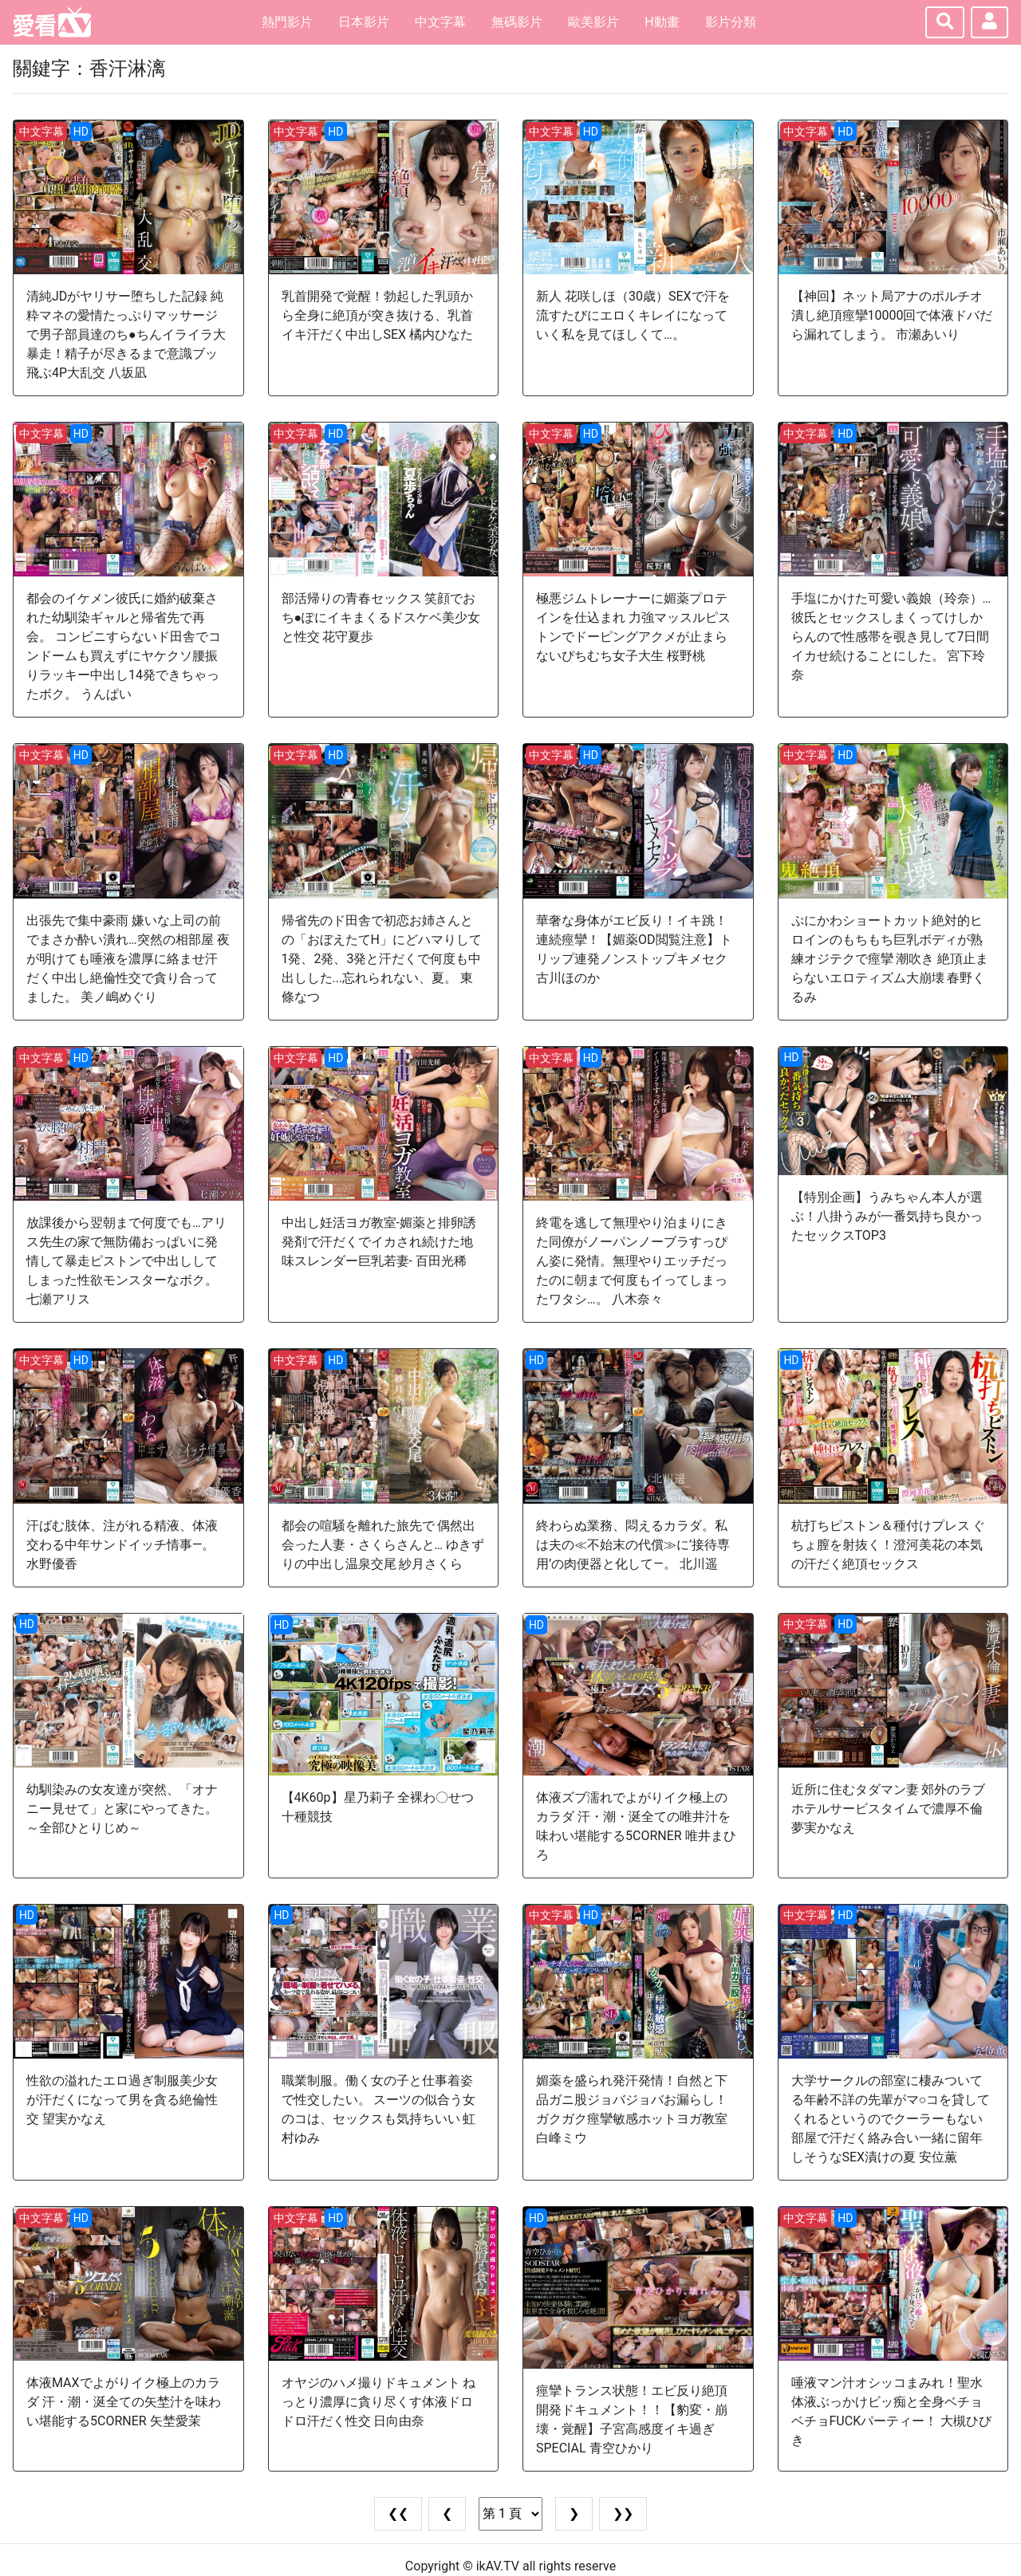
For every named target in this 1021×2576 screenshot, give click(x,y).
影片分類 (730, 21)
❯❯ (623, 2513)
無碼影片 (516, 21)
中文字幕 (440, 21)
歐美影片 (593, 21)
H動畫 (662, 21)
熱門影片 (287, 21)
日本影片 (363, 21)
